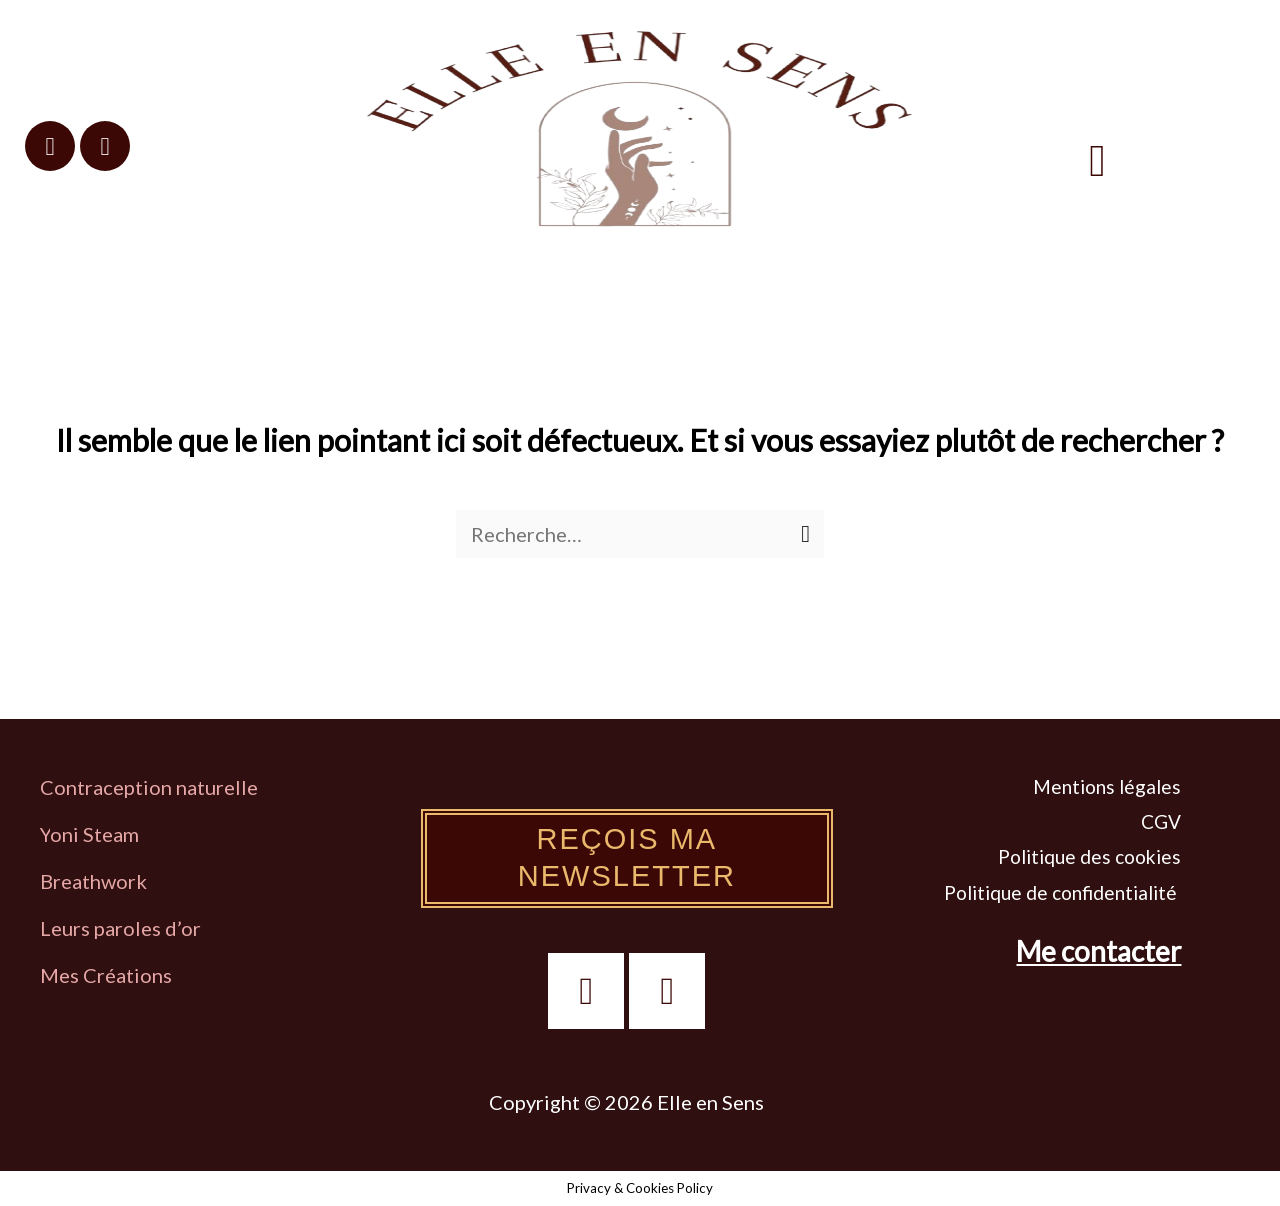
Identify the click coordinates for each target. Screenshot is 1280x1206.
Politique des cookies (1089, 856)
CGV (1161, 821)
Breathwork (93, 881)
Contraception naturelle (149, 787)
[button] (1098, 160)
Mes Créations (108, 975)
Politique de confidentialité (1062, 892)
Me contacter (1098, 951)
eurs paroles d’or (128, 928)
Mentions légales (1107, 786)
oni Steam (94, 834)
